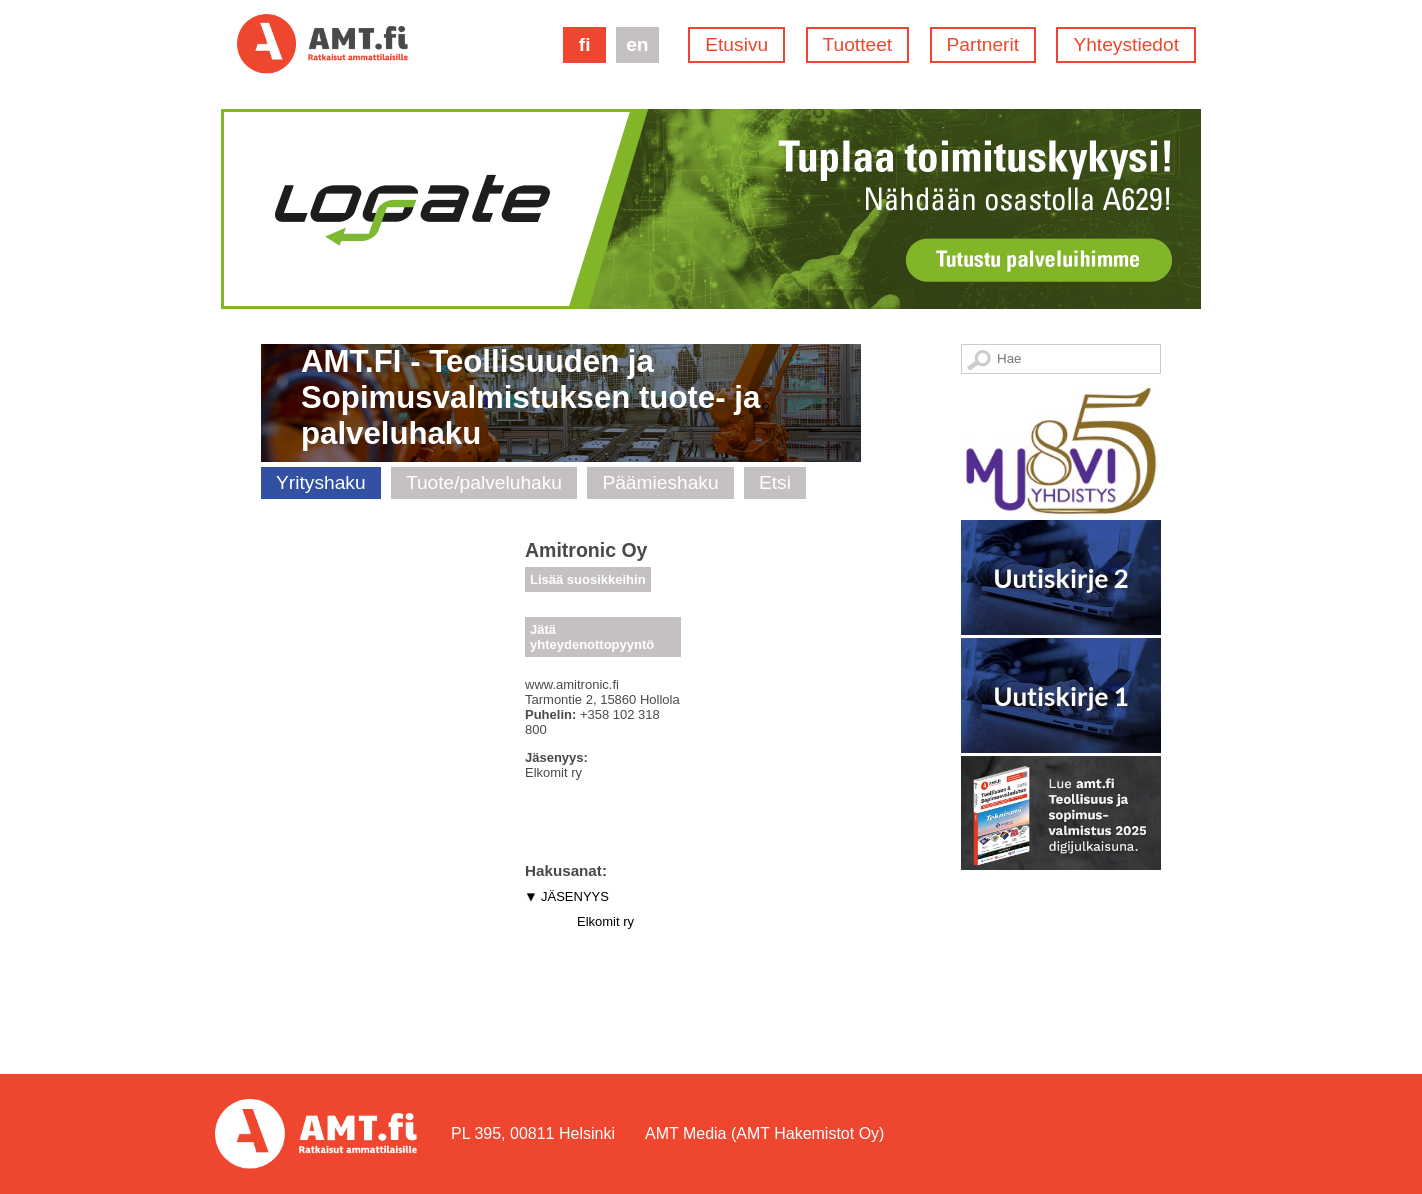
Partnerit (983, 44)
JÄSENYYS (575, 896)
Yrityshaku (321, 482)
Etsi (775, 482)
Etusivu (736, 44)
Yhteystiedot (1126, 44)
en (637, 44)
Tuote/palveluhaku (484, 482)
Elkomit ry (605, 921)
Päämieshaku (660, 482)
